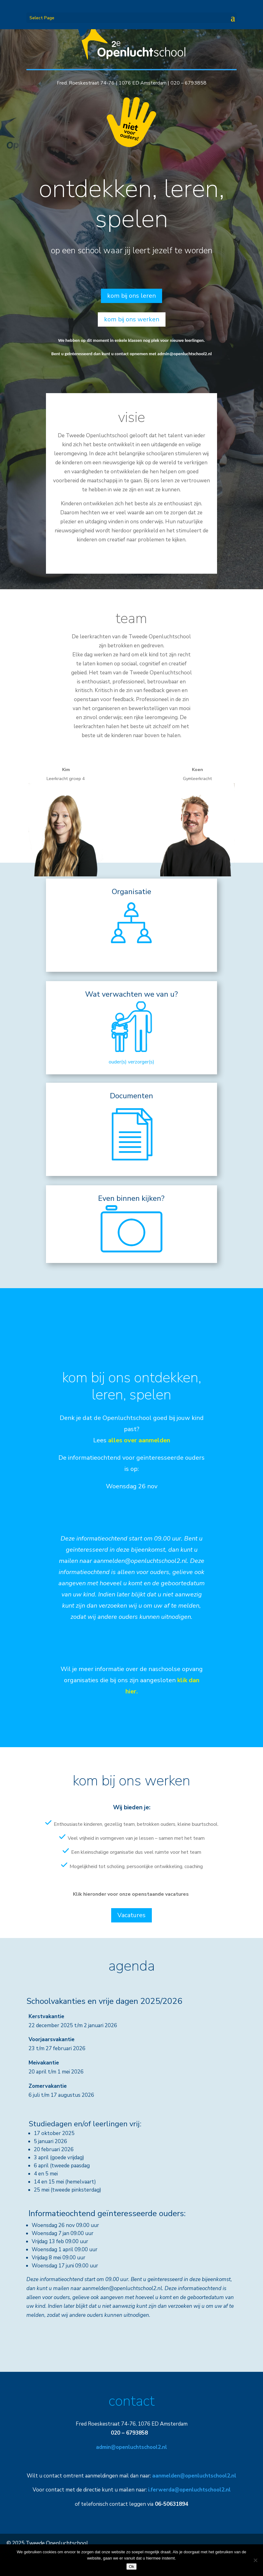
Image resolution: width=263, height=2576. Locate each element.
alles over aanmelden (139, 1440)
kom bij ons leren (131, 296)
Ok (131, 2566)
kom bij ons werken (131, 319)
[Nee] (255, 2560)
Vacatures (131, 1915)
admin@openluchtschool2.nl (184, 353)
